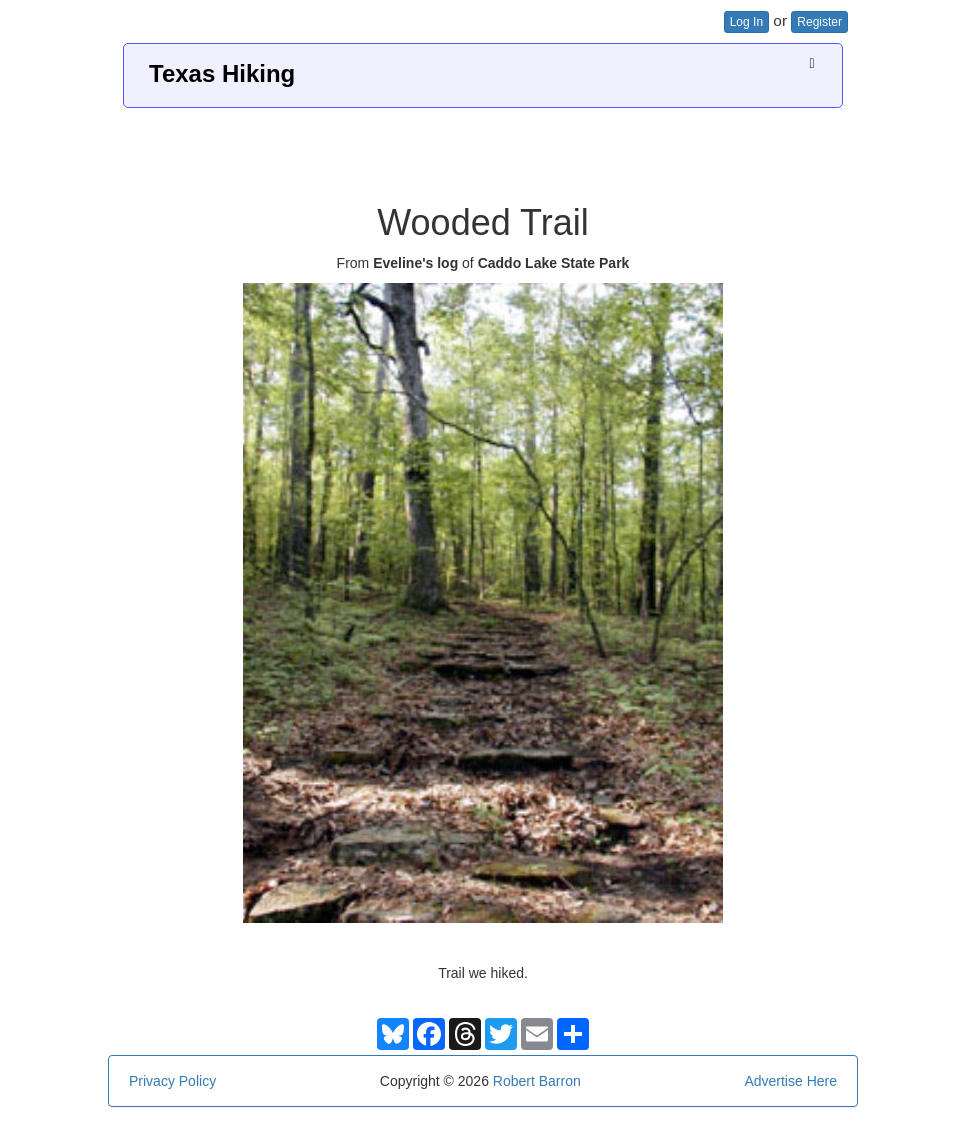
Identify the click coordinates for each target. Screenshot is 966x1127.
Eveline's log (415, 263)
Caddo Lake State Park (554, 263)
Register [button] (819, 22)
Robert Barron (537, 1081)
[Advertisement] (483, 148)
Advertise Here (790, 1081)
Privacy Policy (172, 1081)
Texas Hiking (222, 73)
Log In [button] (746, 22)
